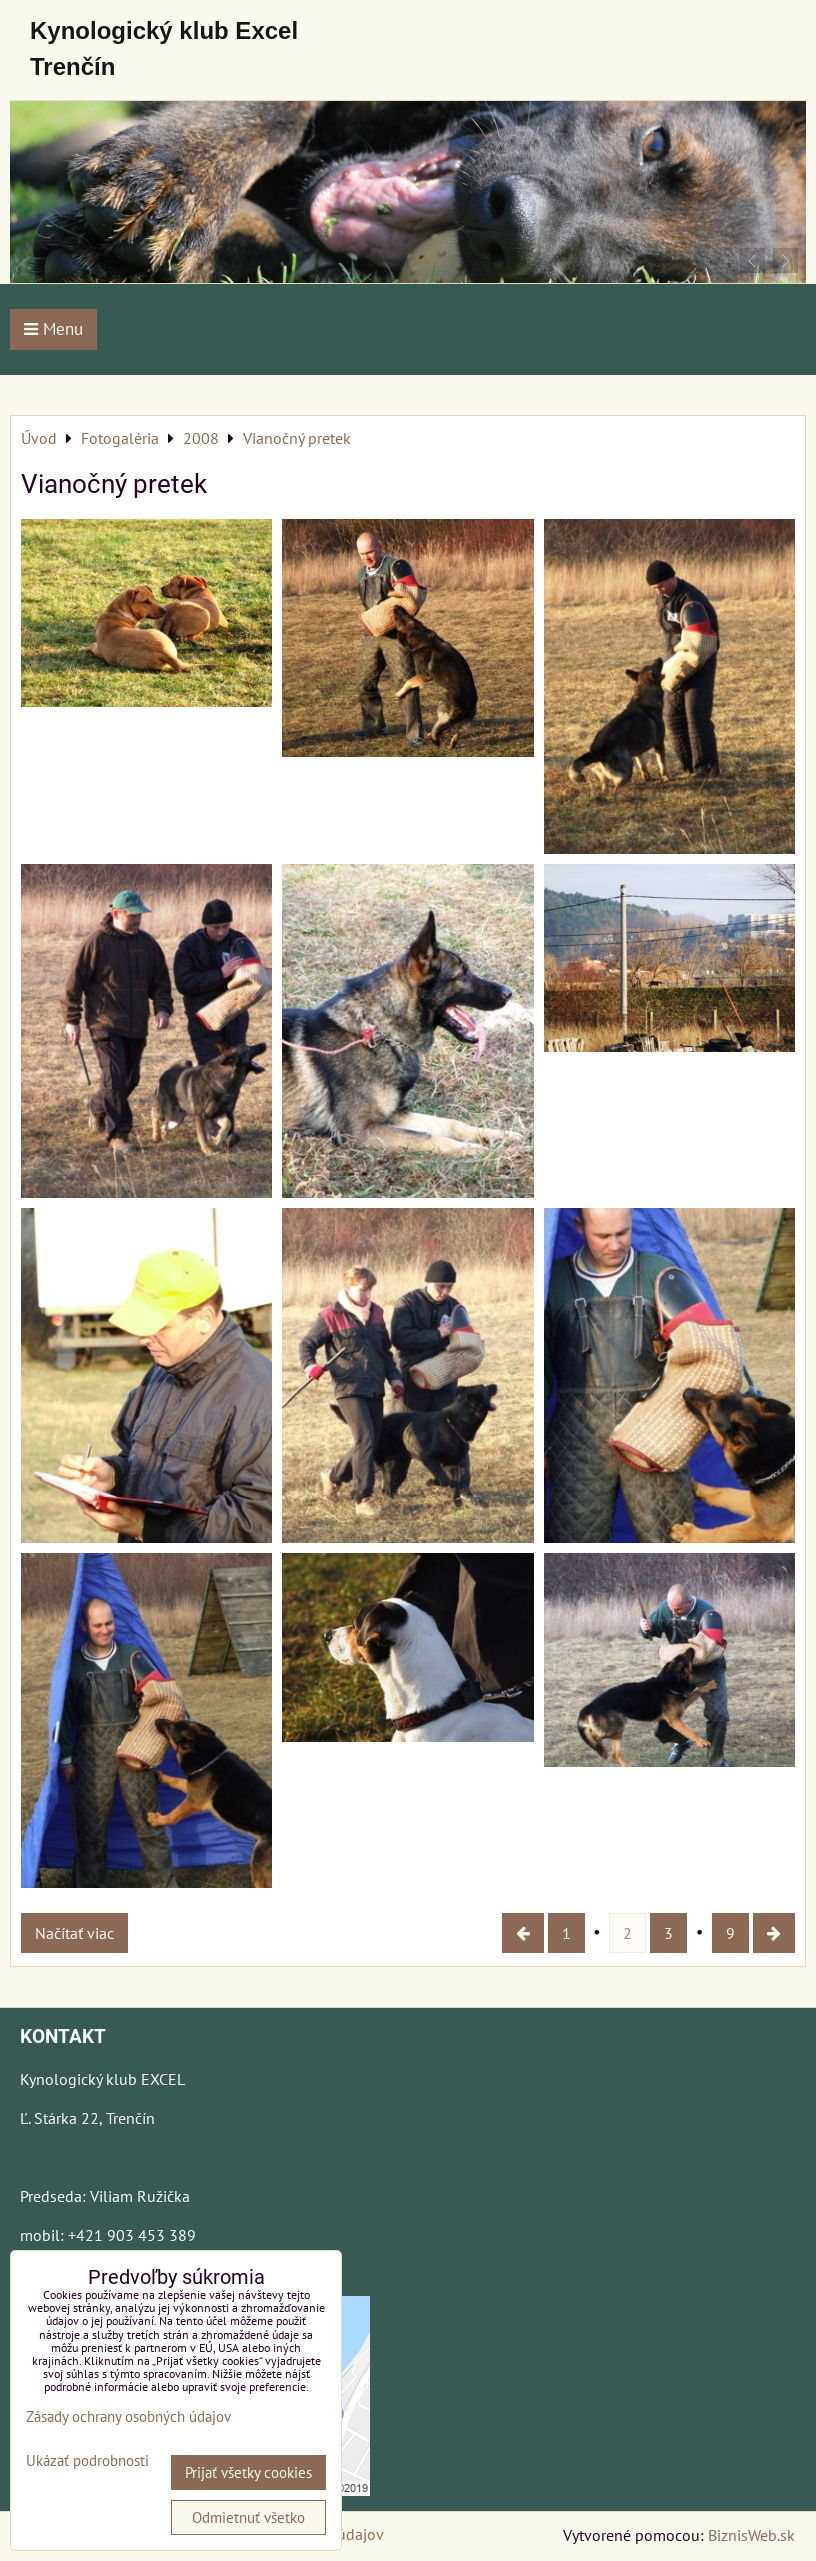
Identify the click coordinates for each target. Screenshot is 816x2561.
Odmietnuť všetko (248, 2517)
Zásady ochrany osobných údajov (128, 2416)
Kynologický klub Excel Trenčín (164, 48)
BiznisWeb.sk (751, 2535)
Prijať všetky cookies (248, 2472)
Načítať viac (74, 1933)
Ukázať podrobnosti (87, 2461)
